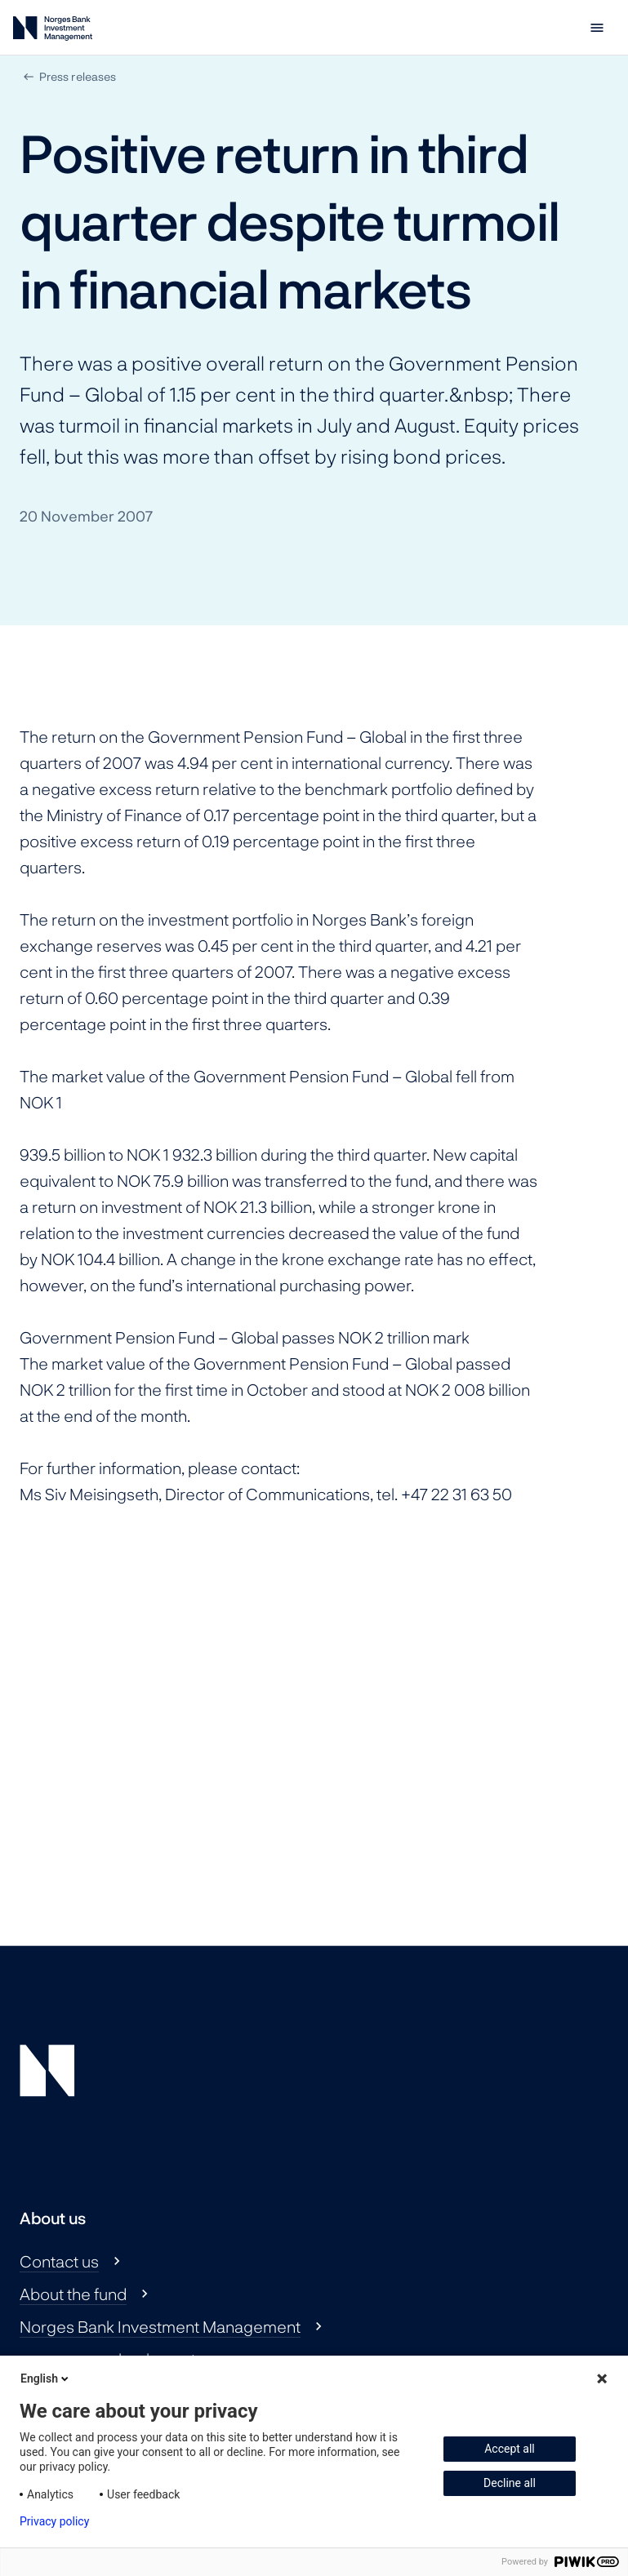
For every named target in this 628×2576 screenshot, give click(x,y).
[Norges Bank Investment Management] (52, 31)
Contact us (59, 2261)
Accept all (509, 2448)
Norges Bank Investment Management (160, 2326)
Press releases (77, 76)
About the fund (73, 2293)
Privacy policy (54, 2521)
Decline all (509, 2482)
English (45, 2378)
